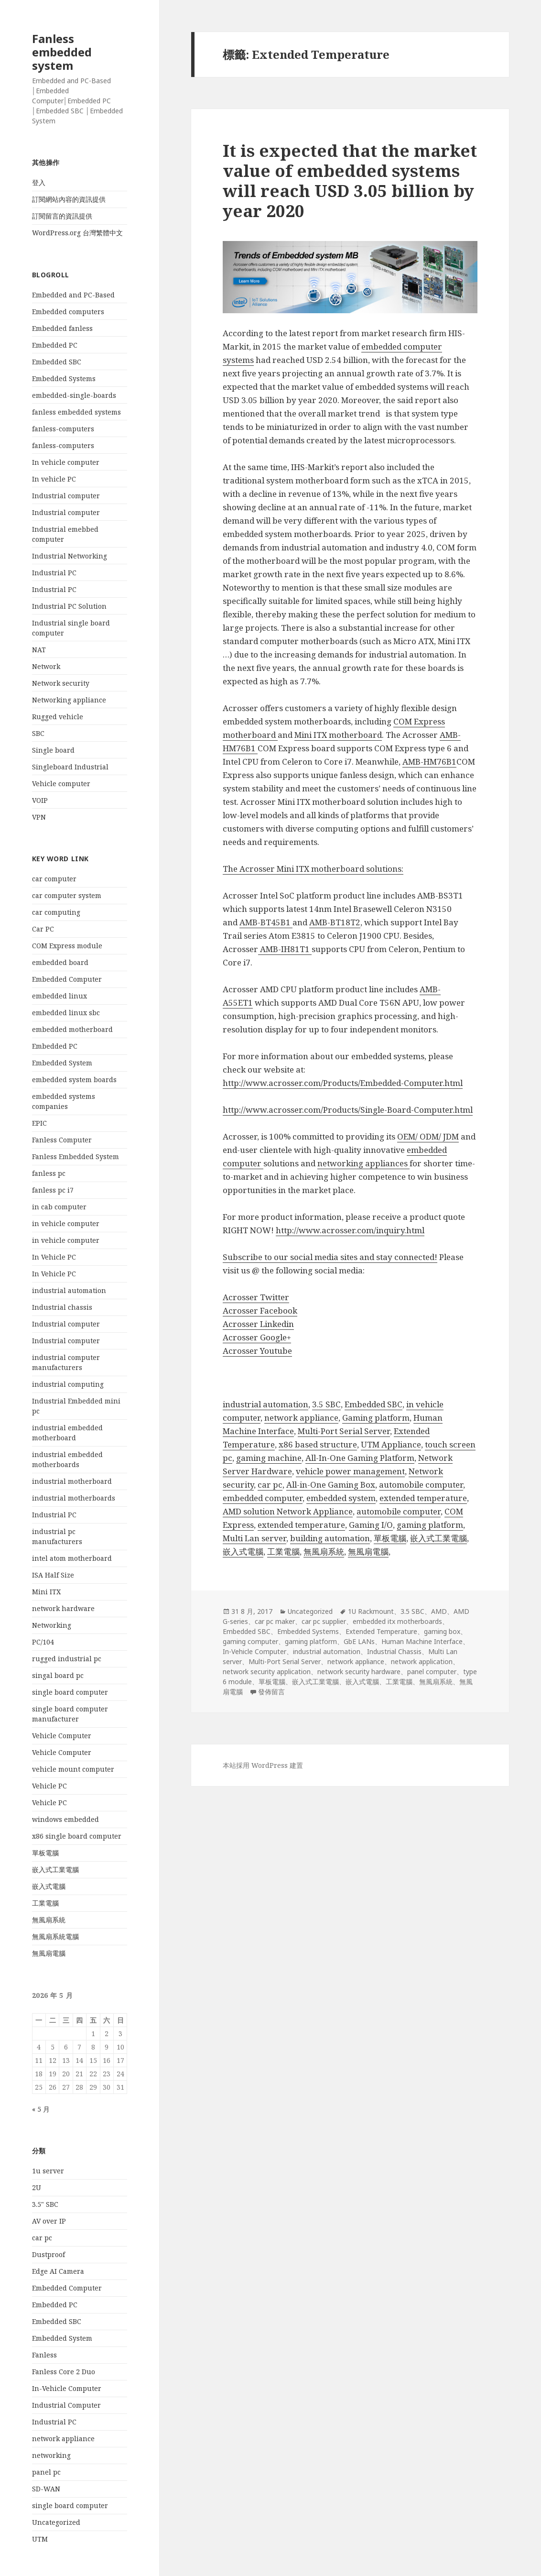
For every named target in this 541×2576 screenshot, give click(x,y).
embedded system (341, 1497)
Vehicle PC (49, 1785)
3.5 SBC (326, 1404)
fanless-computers (63, 428)
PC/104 (43, 1641)
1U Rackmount (371, 1611)
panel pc (46, 2472)
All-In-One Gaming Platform (359, 1457)
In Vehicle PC (54, 1256)
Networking (51, 1625)
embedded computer (263, 1497)
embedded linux (59, 995)
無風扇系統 (48, 1919)
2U (36, 2187)
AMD (439, 1611)
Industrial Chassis (394, 1651)
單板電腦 (45, 1852)
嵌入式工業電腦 (55, 1869)
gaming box (442, 1631)
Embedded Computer (67, 979)
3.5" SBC (45, 2204)
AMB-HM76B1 (429, 761)
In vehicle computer (65, 462)
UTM (40, 2538)
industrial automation (69, 1290)
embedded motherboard (72, 1029)
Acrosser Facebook (260, 1310)
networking (51, 2455)
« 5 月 (41, 2109)
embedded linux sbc (66, 1012)
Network (46, 666)
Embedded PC (54, 345)
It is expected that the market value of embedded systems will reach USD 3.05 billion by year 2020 (350, 180)
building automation (330, 1538)
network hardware (63, 1608)
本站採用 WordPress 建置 (263, 1765)
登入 (38, 182)
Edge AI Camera (58, 2271)
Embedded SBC (56, 361)
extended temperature (423, 1497)
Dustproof (48, 2254)
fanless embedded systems (76, 412)
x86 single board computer (76, 1836)
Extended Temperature (381, 1631)
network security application (267, 1671)
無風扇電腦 (48, 1953)
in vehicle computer (65, 1223)
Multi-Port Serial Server (344, 1430)
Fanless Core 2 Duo (63, 2371)
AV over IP (49, 2220)
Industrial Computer (66, 2405)
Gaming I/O (371, 1524)
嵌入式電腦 (48, 1886)
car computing (56, 912)
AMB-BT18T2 (334, 922)
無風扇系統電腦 (55, 1936)
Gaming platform (376, 1417)
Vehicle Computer (61, 1735)
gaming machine (269, 1457)
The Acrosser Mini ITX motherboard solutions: (313, 868)
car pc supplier (324, 1621)
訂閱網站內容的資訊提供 (69, 199)
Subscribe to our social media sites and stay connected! (330, 1256)
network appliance (63, 2438)
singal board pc (58, 1675)
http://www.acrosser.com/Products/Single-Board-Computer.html (348, 1109)
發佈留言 (271, 1691)
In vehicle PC (54, 478)
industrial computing (68, 1384)
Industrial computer (66, 495)
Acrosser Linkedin (258, 1323)
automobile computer (421, 1484)
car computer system (66, 895)
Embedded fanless (62, 328)
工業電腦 (45, 1902)
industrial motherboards (73, 1497)
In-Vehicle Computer (66, 2388)
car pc (42, 2237)
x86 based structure (318, 1444)
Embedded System (62, 1062)
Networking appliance (69, 699)
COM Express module (67, 945)
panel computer (431, 1671)
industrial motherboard (72, 1481)
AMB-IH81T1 (285, 948)
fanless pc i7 (53, 1190)
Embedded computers (68, 311)
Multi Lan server (254, 1538)
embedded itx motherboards (397, 1621)
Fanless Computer (62, 1139)
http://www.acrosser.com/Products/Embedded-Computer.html (343, 1082)
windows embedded (65, 1819)
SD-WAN (46, 2488)
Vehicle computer (61, 783)
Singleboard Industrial (70, 766)
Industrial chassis (62, 1307)
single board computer (70, 1692)
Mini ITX (46, 1591)
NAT (39, 649)
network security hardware (358, 1671)
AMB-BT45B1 (265, 922)
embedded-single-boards (74, 395)
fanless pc (48, 1173)
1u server (48, 2170)
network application (422, 1661)
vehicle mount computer (73, 1769)
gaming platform (430, 1524)
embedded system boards (74, 1079)
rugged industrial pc (66, 1658)
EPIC (39, 1123)
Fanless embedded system (62, 52)
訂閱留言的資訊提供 (62, 215)
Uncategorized (56, 2522)
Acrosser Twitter (256, 1297)
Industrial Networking (69, 555)
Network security (60, 683)
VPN (39, 817)
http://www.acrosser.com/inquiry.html (350, 1230)
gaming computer (250, 1641)
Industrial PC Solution (69, 606)
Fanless (44, 2354)
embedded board (60, 962)
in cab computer (59, 1206)
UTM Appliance (391, 1444)
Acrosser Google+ (257, 1337)
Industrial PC (54, 572)
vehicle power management (350, 1471)
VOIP (40, 800)
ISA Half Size (53, 1574)
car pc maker (275, 1621)
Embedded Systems (64, 378)
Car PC (43, 928)
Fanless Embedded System (75, 1156)
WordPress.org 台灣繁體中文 (77, 232)
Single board (53, 750)
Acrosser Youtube (257, 1350)
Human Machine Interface (422, 1641)
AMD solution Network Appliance (288, 1511)
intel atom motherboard (72, 1558)
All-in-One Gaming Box (330, 1484)
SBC (38, 733)
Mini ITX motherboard (338, 734)
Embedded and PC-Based (73, 294)
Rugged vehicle (57, 716)
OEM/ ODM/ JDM (428, 1136)
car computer (54, 878)
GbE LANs (359, 1641)
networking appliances (363, 1163)
